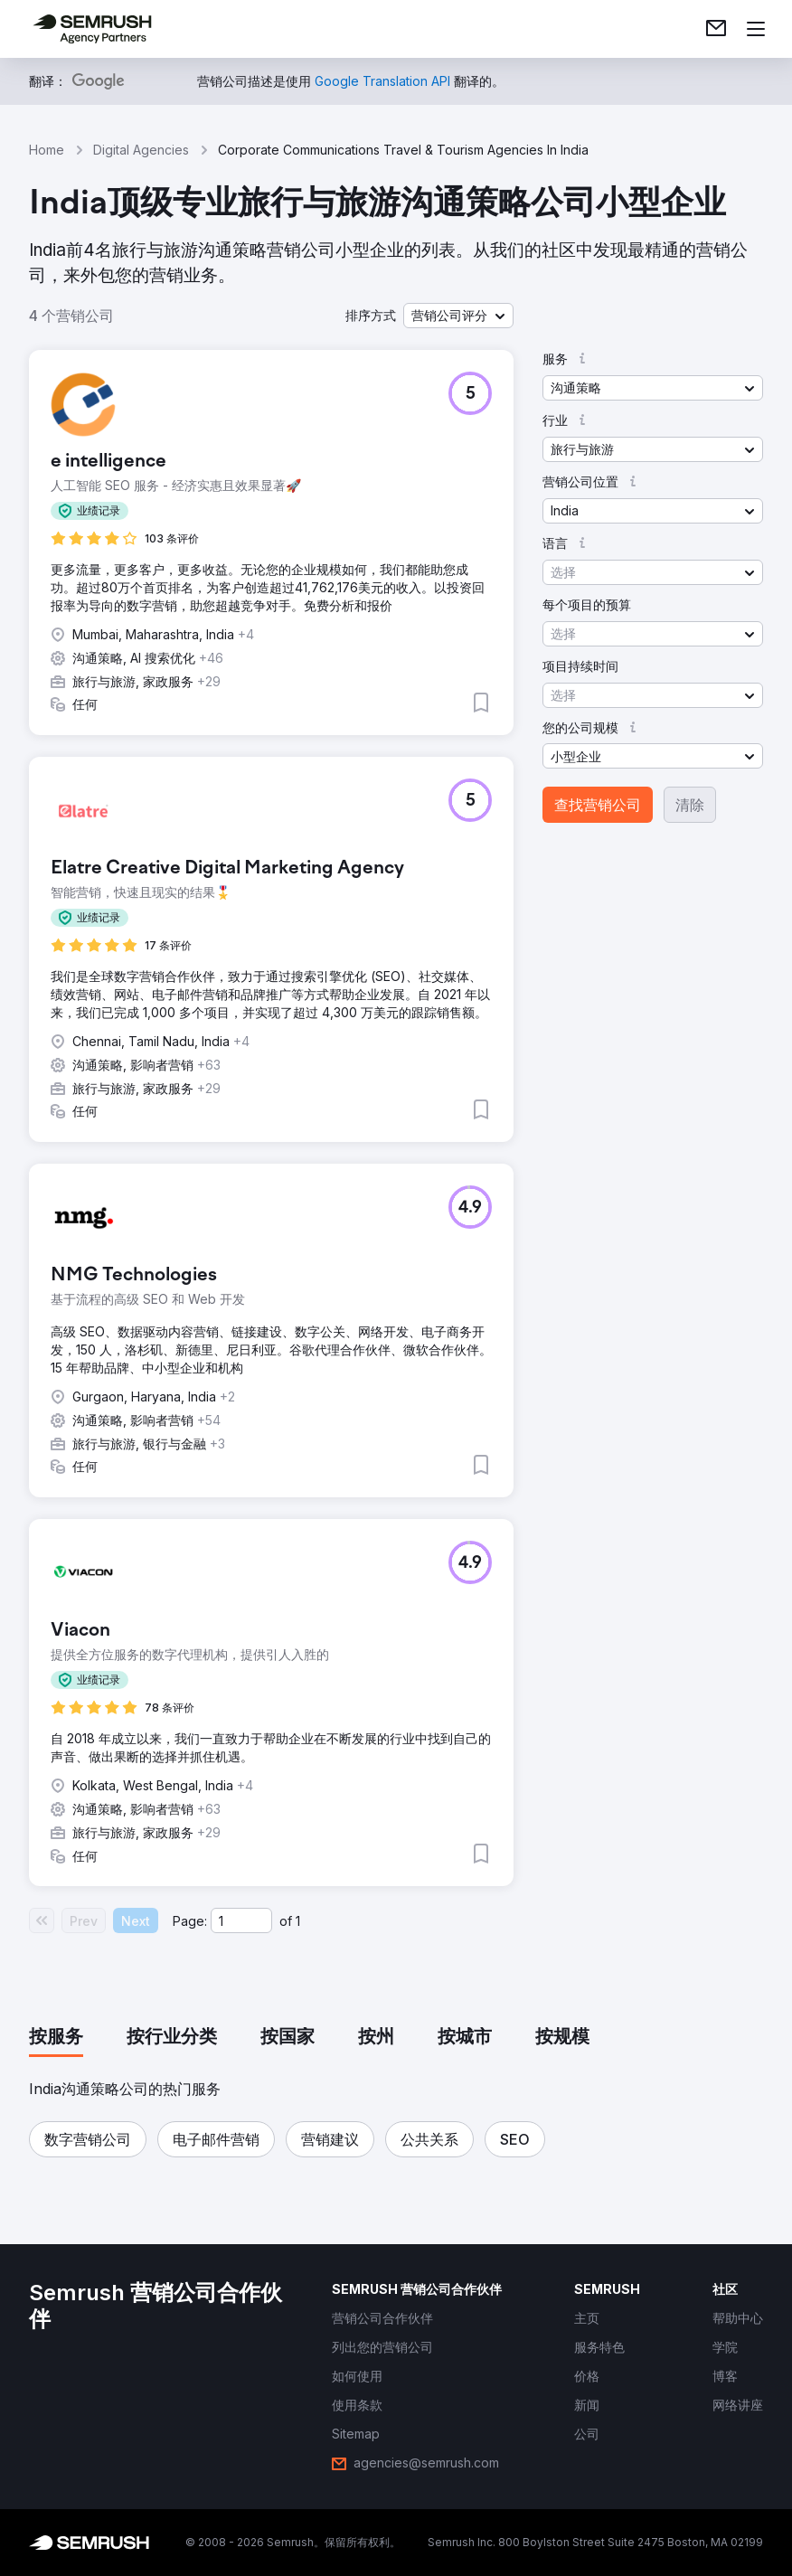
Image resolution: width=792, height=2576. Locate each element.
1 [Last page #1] (298, 1921)
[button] (458, 315)
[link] (716, 29)
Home (46, 149)
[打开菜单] (756, 29)
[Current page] (241, 1920)
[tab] (56, 2038)
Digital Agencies (141, 149)
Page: (190, 1921)
